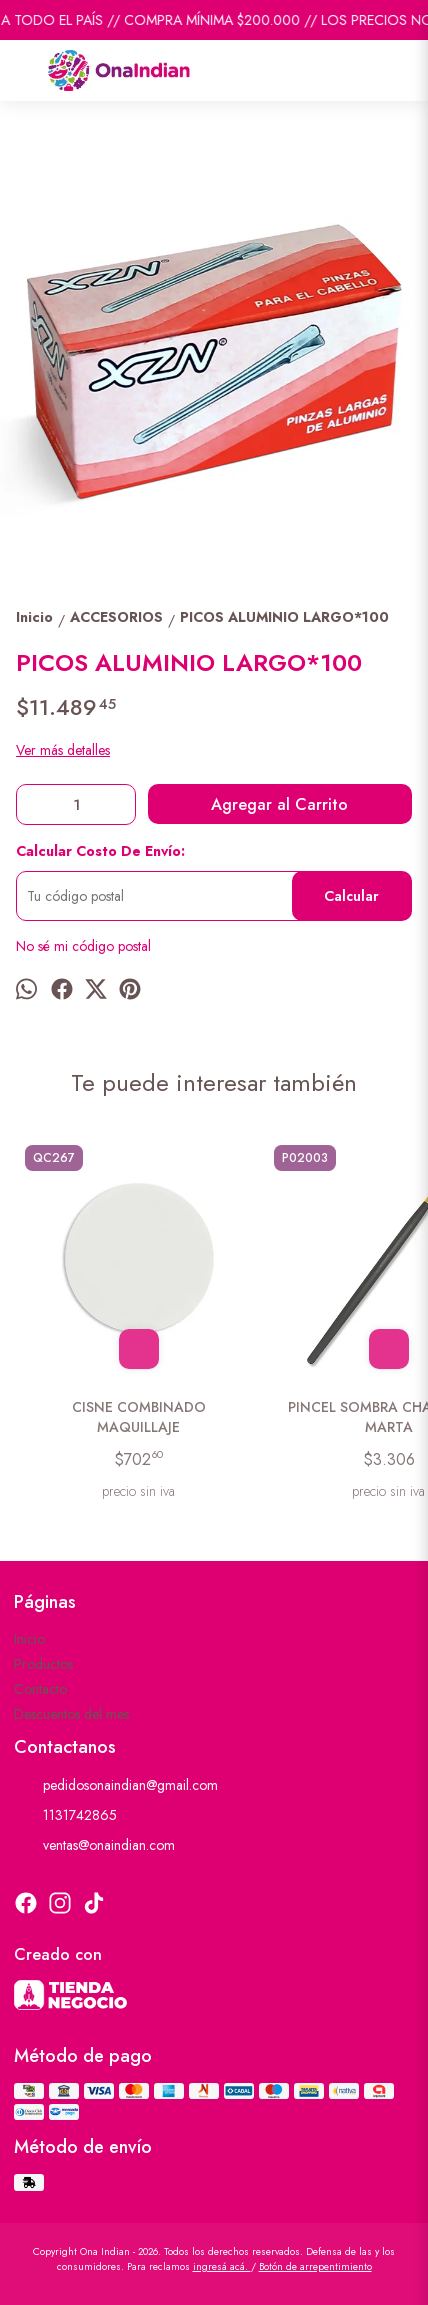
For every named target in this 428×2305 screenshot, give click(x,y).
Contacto (40, 1689)
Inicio (29, 1639)
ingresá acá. (222, 2266)
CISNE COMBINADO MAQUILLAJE (139, 1417)
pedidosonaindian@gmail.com (116, 1786)
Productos (43, 1664)
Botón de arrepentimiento (315, 2266)
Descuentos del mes (71, 1714)
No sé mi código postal (83, 946)
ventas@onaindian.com (94, 1846)
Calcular (351, 896)
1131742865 (65, 1816)
